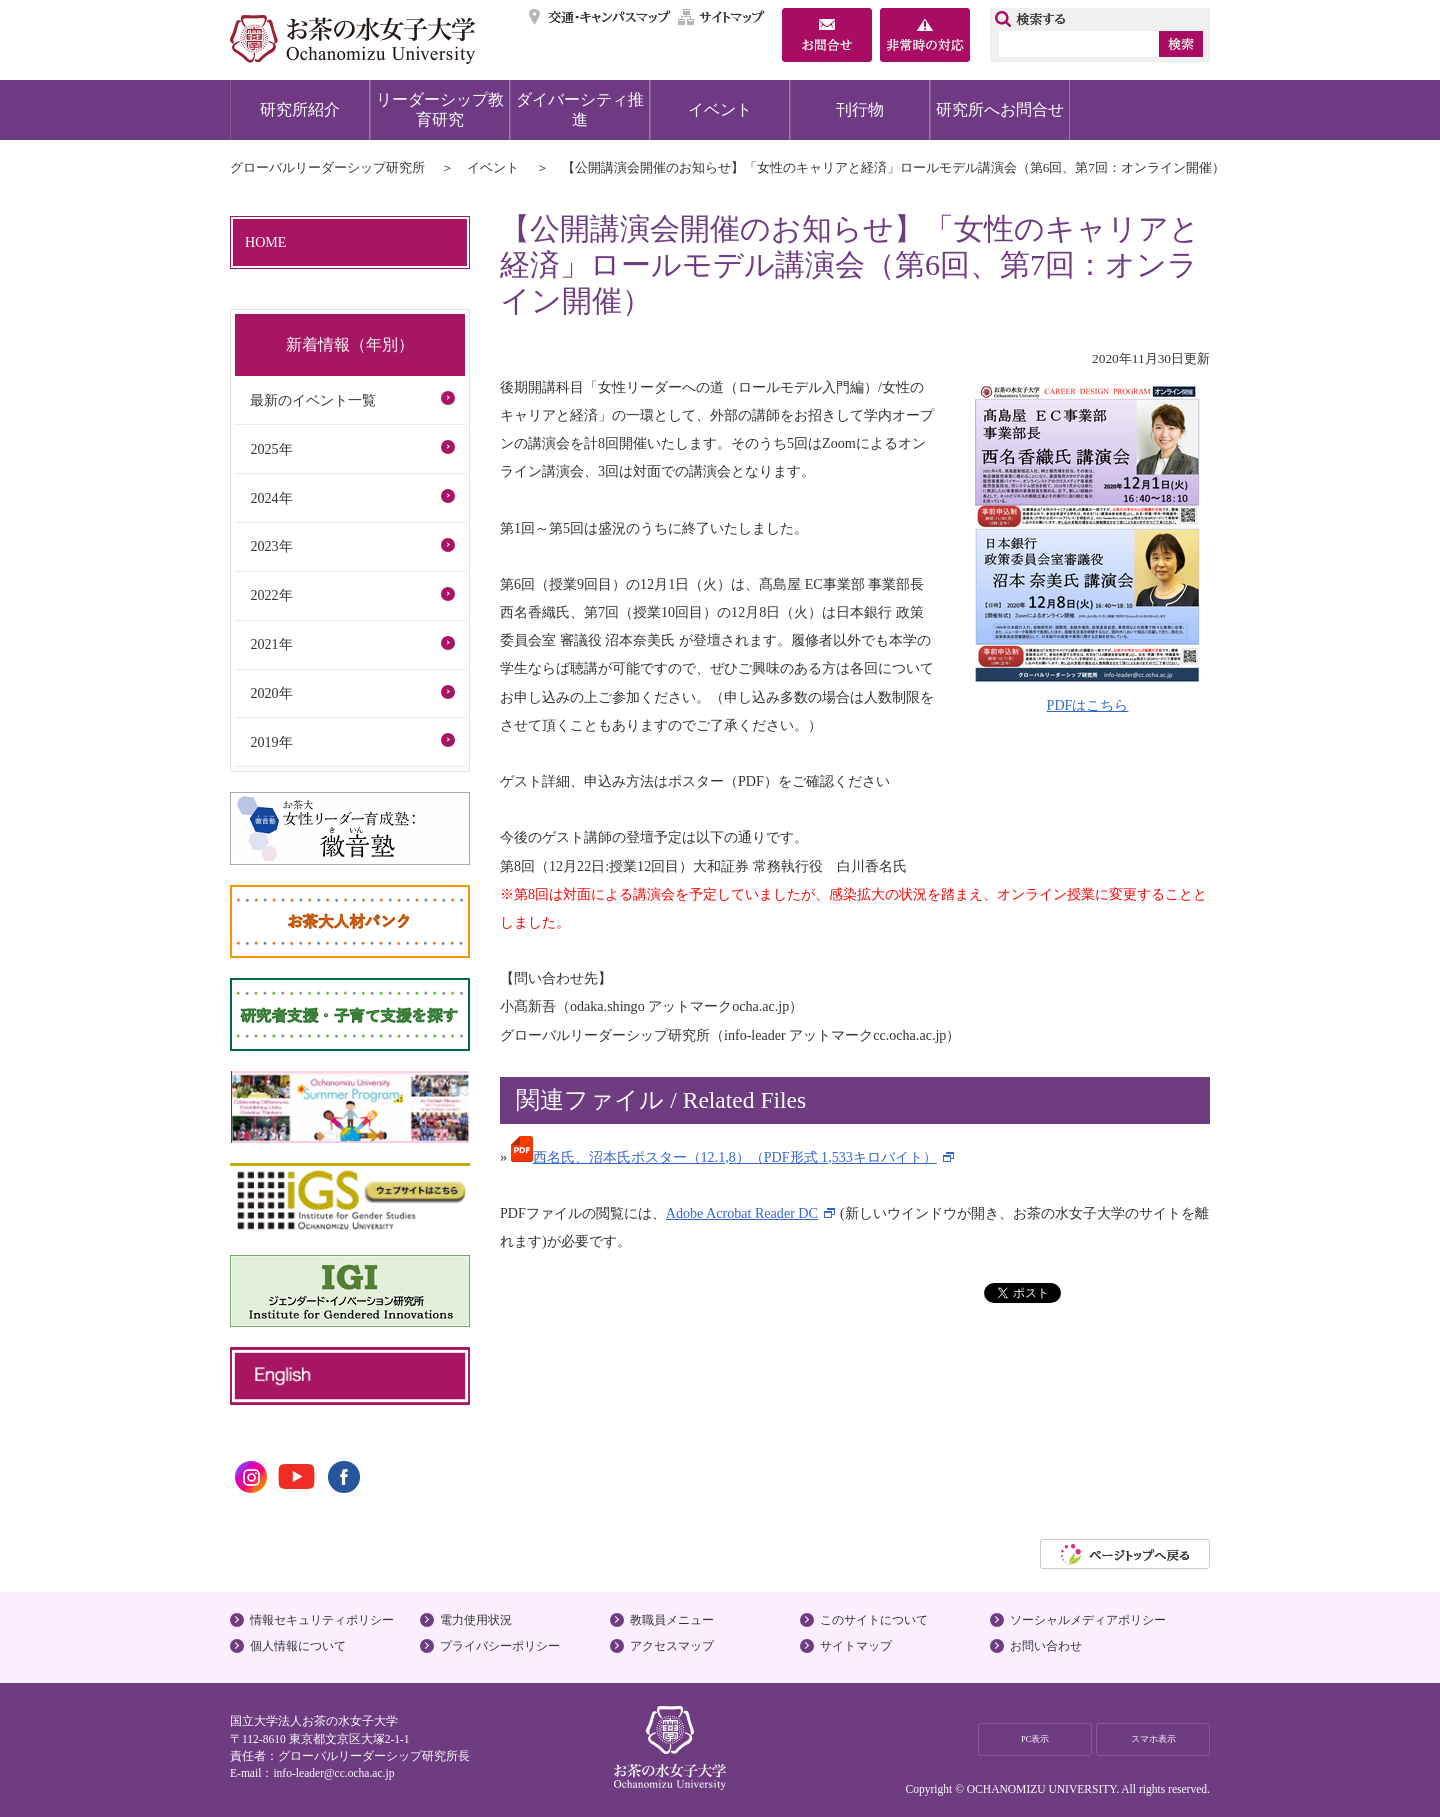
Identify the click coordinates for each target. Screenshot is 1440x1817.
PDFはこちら (1088, 705)
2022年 (271, 595)
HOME (265, 242)
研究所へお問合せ (1000, 109)
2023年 (271, 546)
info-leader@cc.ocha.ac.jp (333, 1773)
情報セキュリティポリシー (322, 1620)
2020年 (271, 693)
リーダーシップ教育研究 (440, 109)
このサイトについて (874, 1620)
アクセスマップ (672, 1646)
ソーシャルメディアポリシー (1088, 1620)
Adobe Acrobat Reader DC (742, 1213)
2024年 (271, 498)
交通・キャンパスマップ (600, 17)
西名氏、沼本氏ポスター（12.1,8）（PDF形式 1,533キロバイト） (724, 1157)
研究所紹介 (300, 109)
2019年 (271, 742)
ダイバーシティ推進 (580, 109)
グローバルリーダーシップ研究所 (327, 167)
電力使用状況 (476, 1620)
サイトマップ (722, 17)
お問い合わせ (1046, 1646)
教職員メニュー (672, 1620)
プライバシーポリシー (500, 1646)
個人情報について (298, 1646)
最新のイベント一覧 (313, 400)
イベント (720, 109)
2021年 (271, 644)
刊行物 (860, 109)
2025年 (271, 449)
